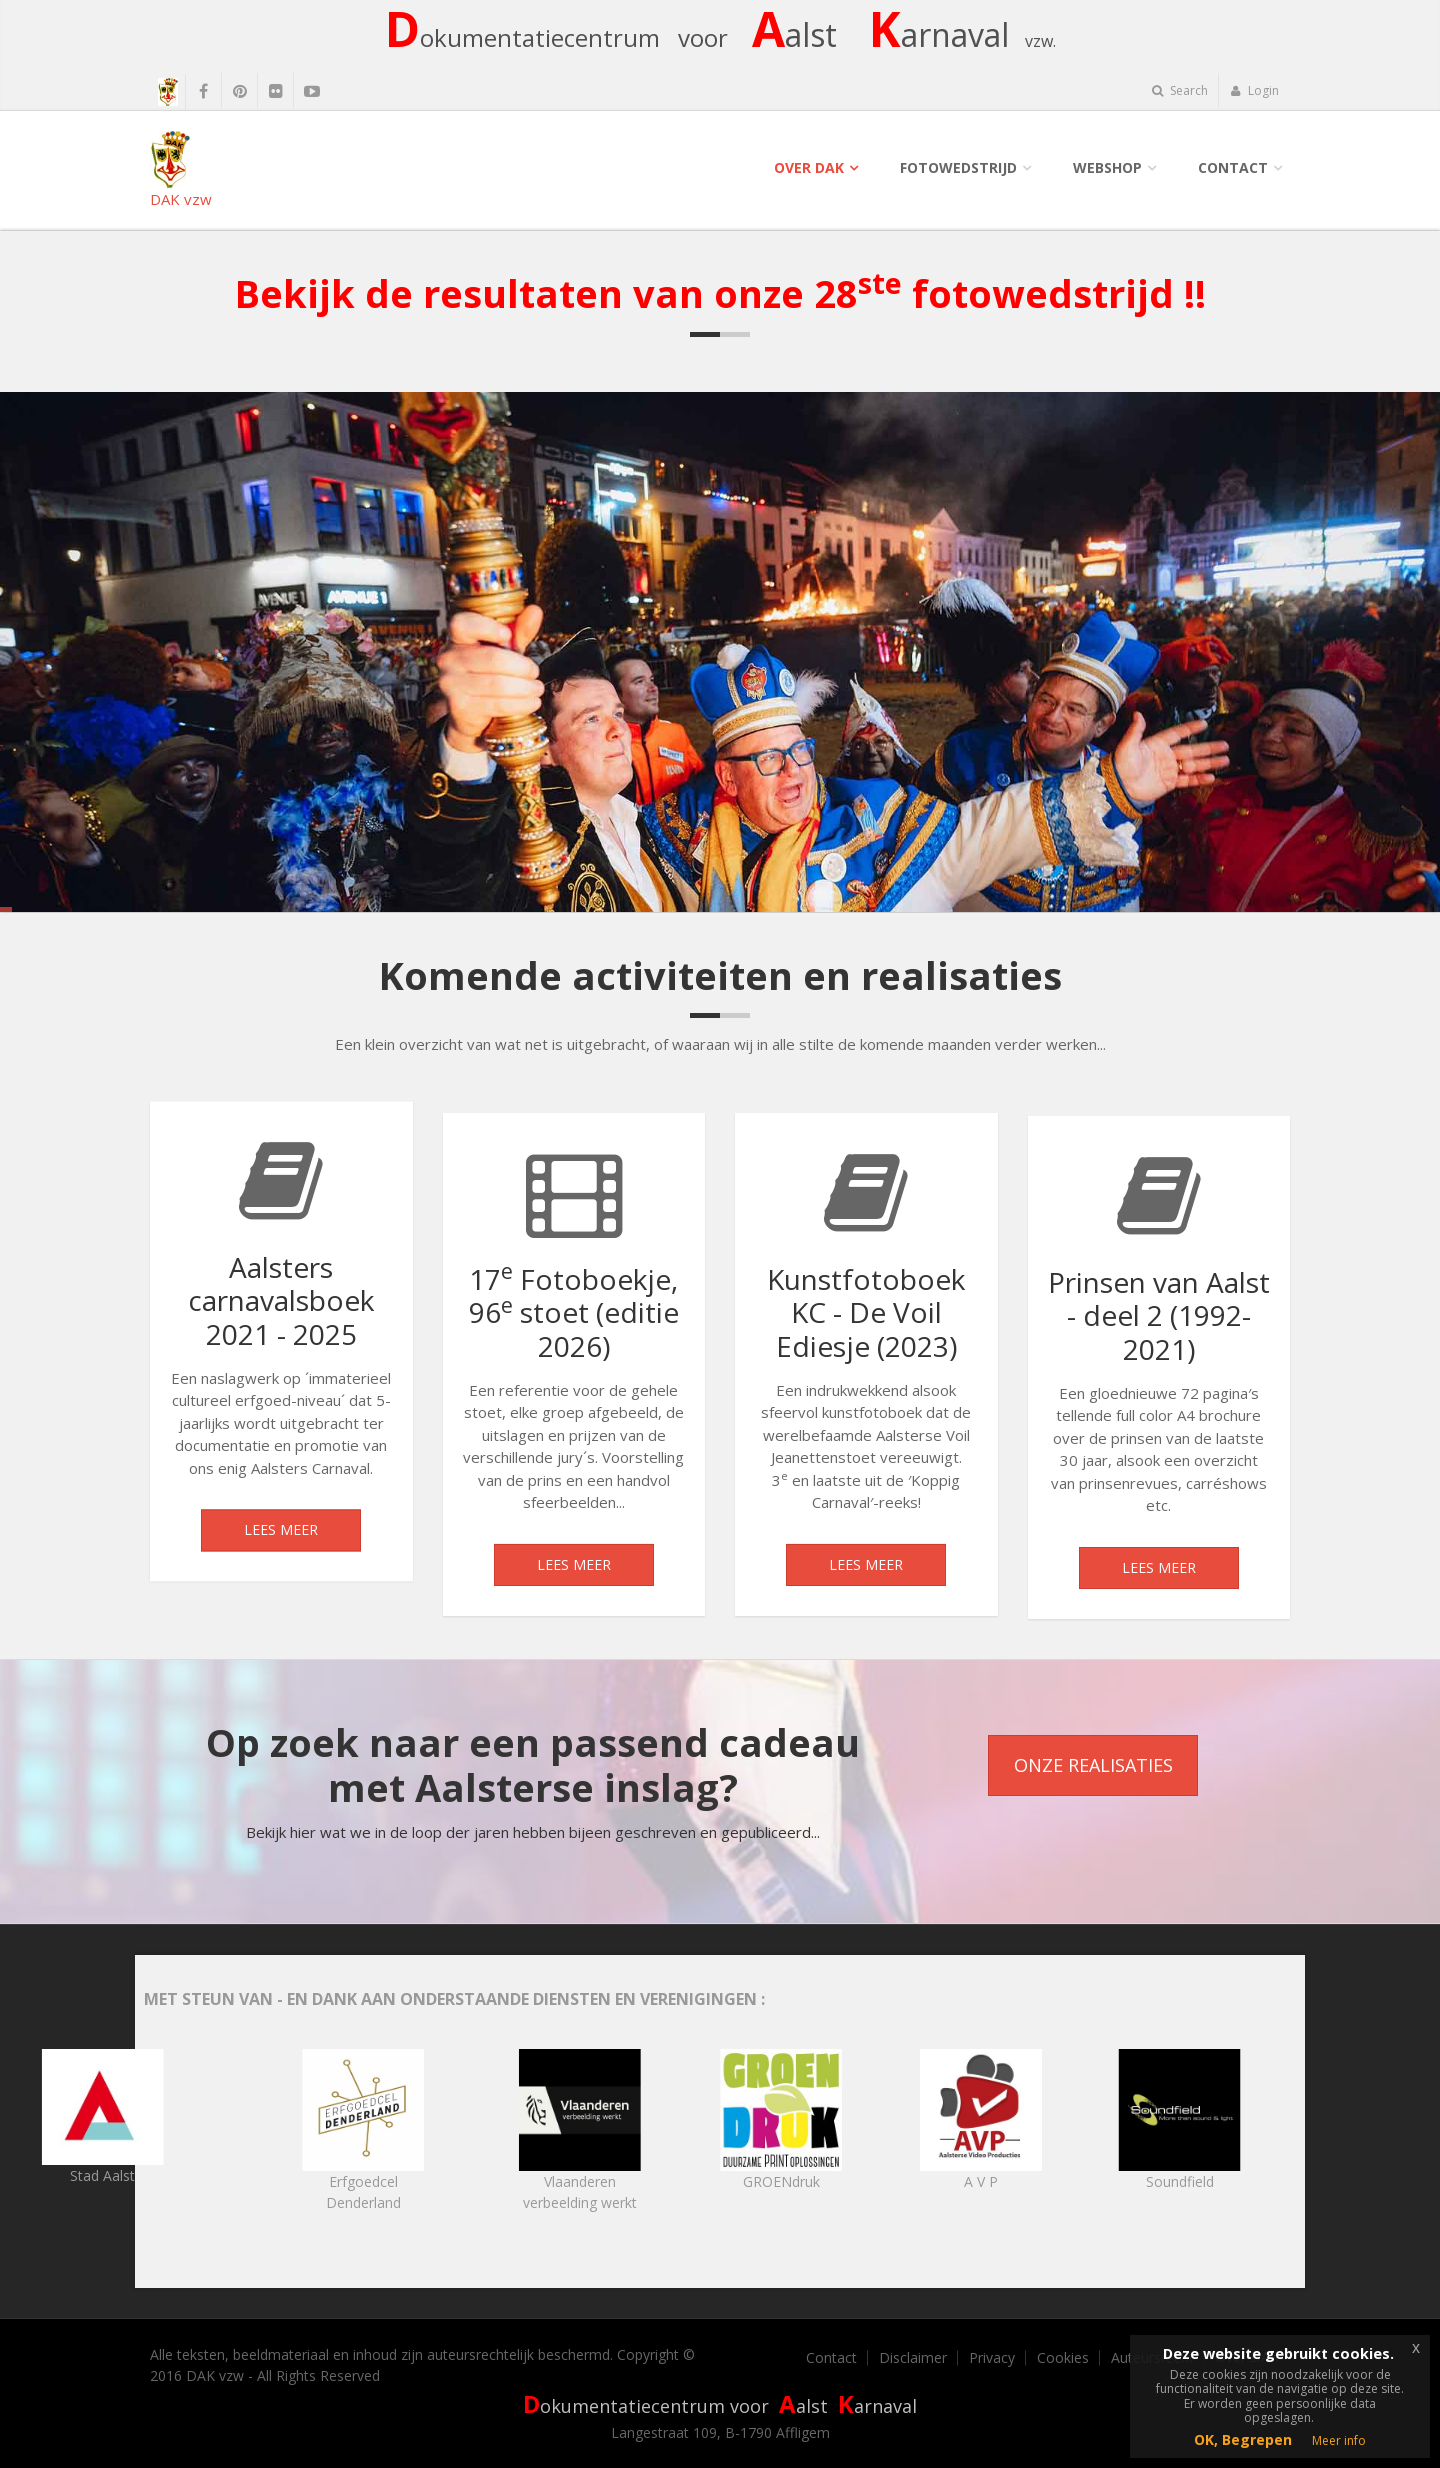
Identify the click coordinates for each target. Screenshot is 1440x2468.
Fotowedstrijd (958, 167)
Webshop (1107, 167)
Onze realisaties (1093, 1765)
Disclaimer (913, 2358)
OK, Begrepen (1243, 2439)
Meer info (1339, 2440)
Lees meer (281, 1542)
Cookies (1063, 2358)
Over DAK (809, 167)
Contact (1233, 167)
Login (1254, 90)
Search (1180, 90)
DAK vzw (181, 169)
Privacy (992, 2358)
